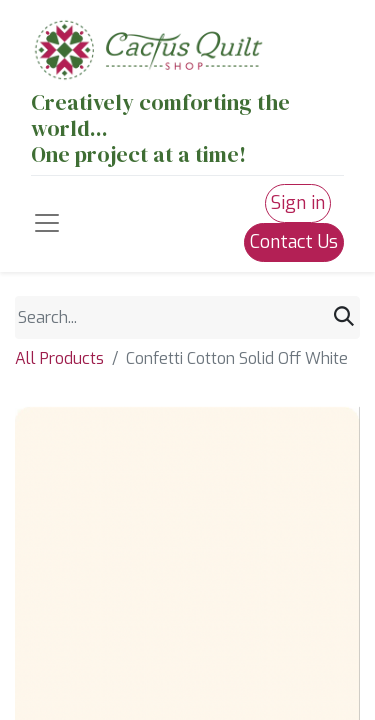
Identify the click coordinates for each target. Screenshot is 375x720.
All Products (59, 358)
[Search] (344, 317)
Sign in (298, 203)
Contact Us (294, 242)
